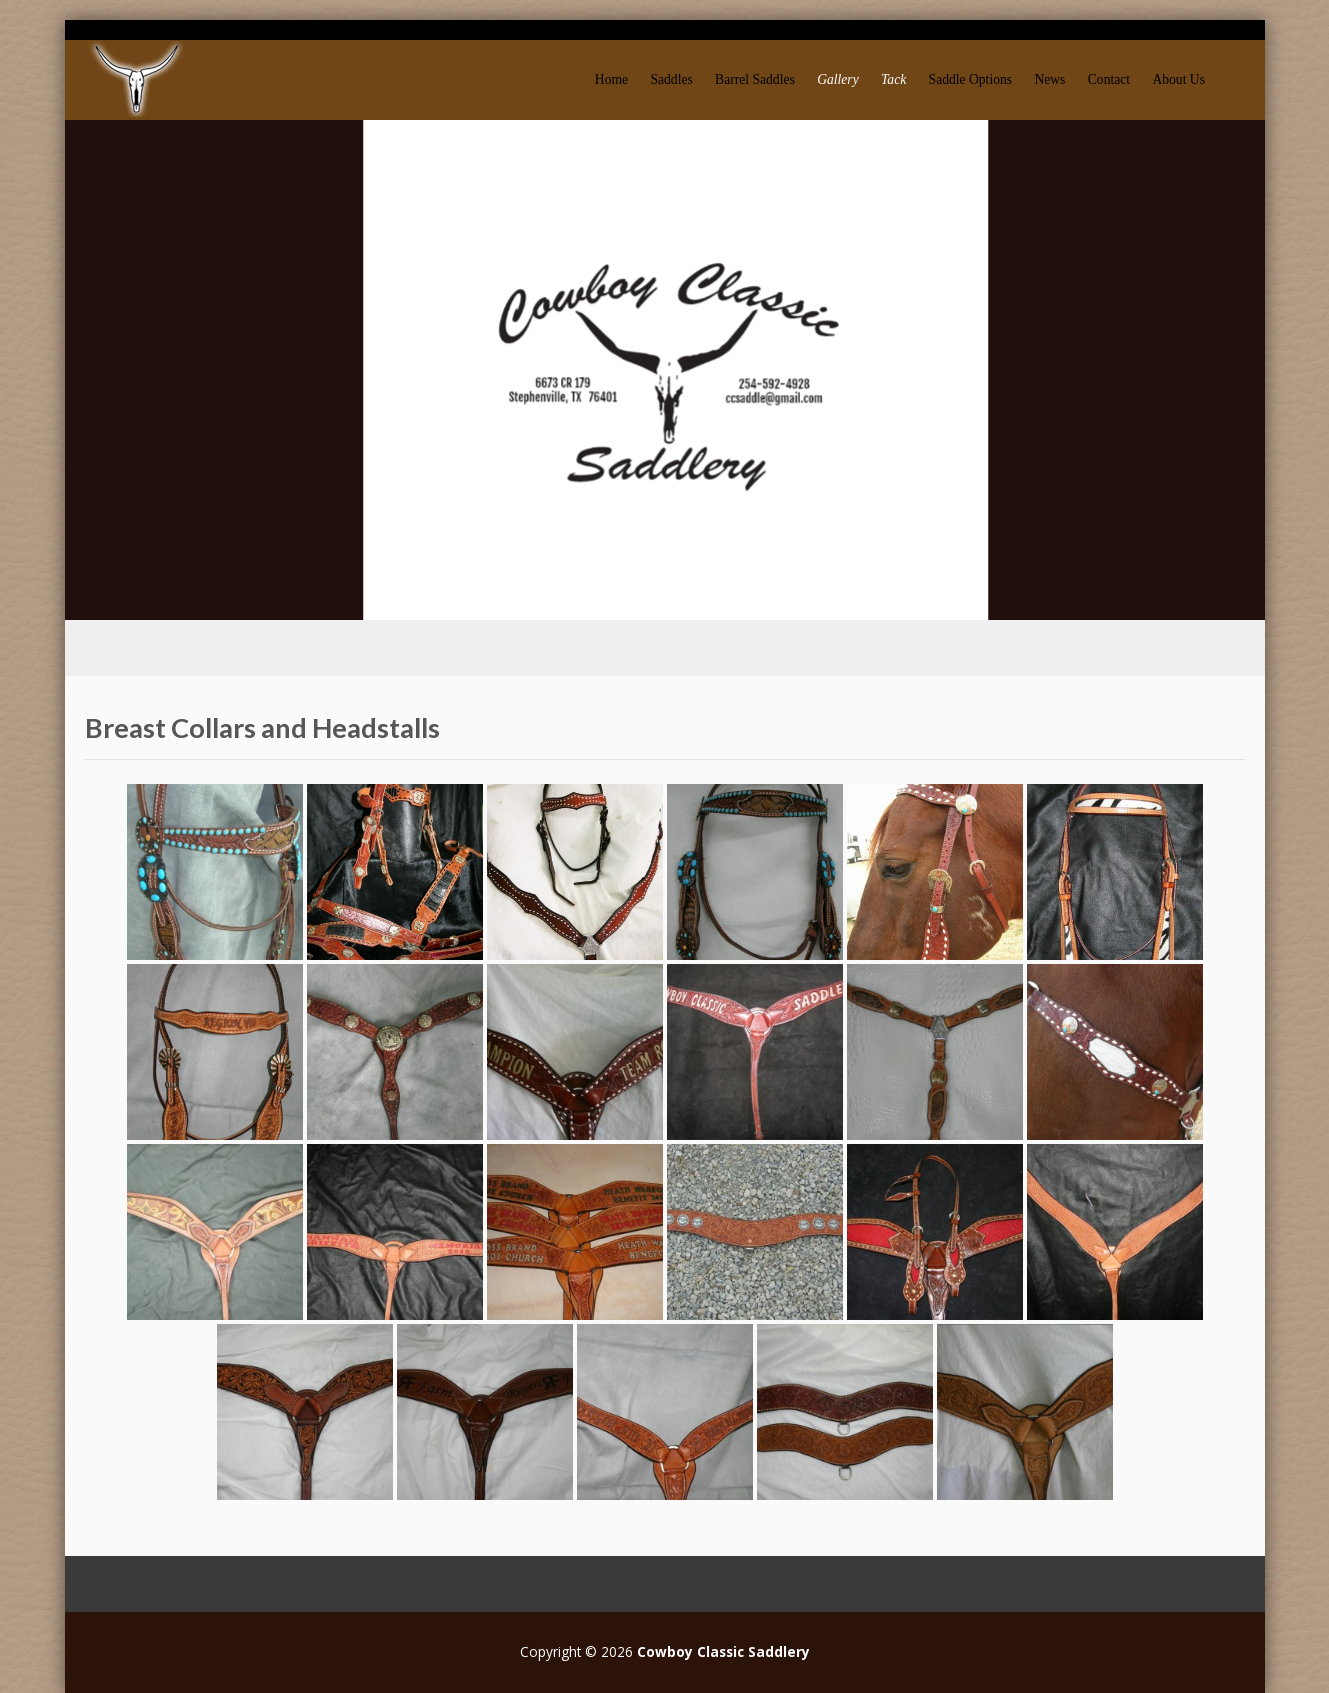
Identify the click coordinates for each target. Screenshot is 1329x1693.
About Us (1178, 79)
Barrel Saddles (755, 79)
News (1049, 79)
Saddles (671, 79)
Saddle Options (970, 79)
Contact (1109, 79)
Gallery (838, 79)
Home (611, 79)
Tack (893, 79)
